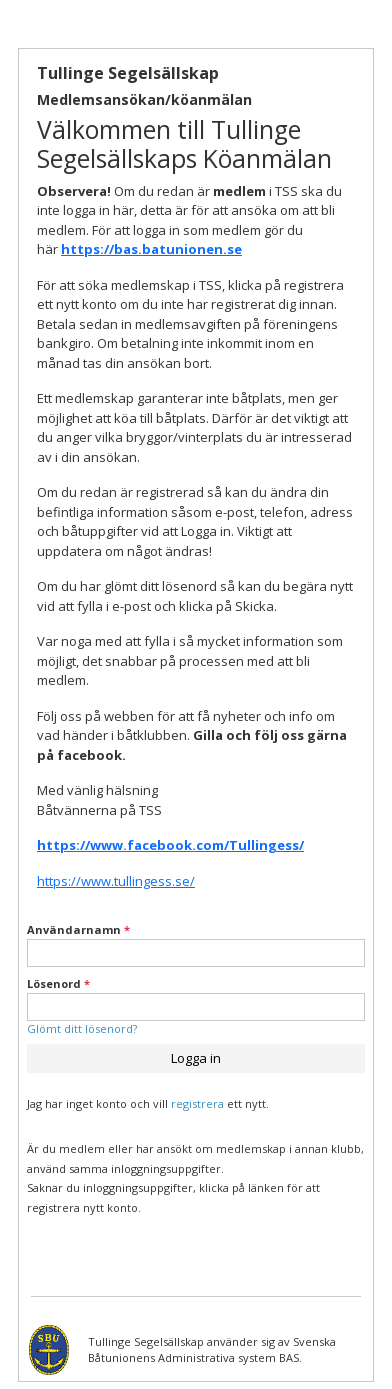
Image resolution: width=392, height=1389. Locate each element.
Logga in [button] (196, 1058)
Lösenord (58, 983)
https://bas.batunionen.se (151, 249)
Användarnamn (78, 929)
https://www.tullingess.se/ (116, 881)
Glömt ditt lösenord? (82, 1028)
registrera (197, 1103)
